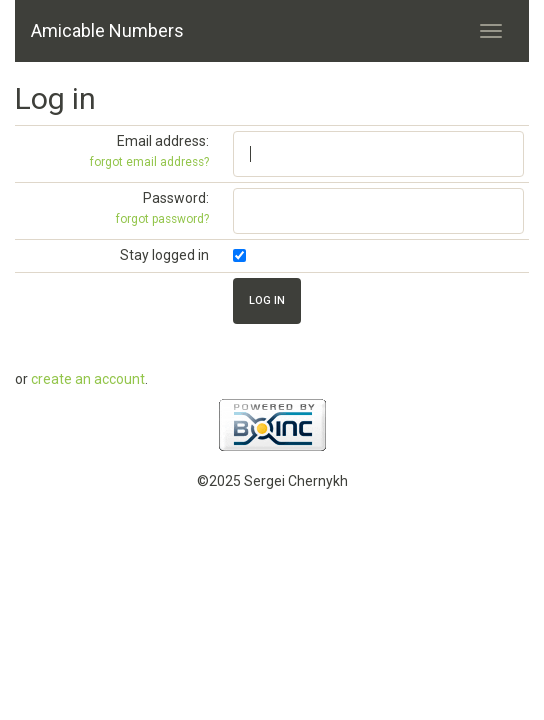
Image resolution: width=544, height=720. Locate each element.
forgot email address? (149, 162)
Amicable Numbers (107, 30)
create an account (88, 379)
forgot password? (162, 219)
